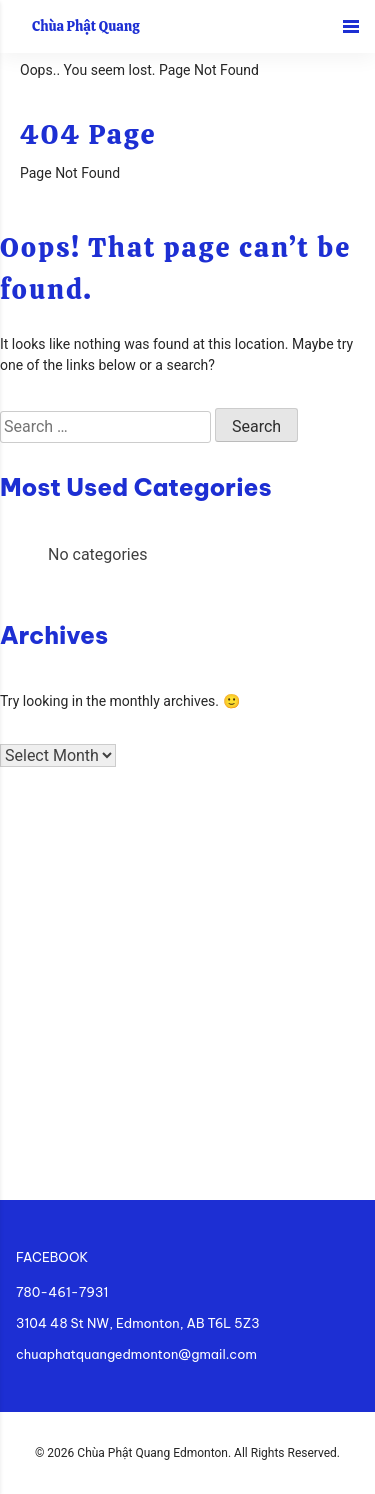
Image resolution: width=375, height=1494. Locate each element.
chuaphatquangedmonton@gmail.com (136, 1354)
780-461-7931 (62, 1292)
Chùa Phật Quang (86, 26)
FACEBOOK (52, 1257)
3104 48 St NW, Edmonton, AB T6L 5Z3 (138, 1323)
